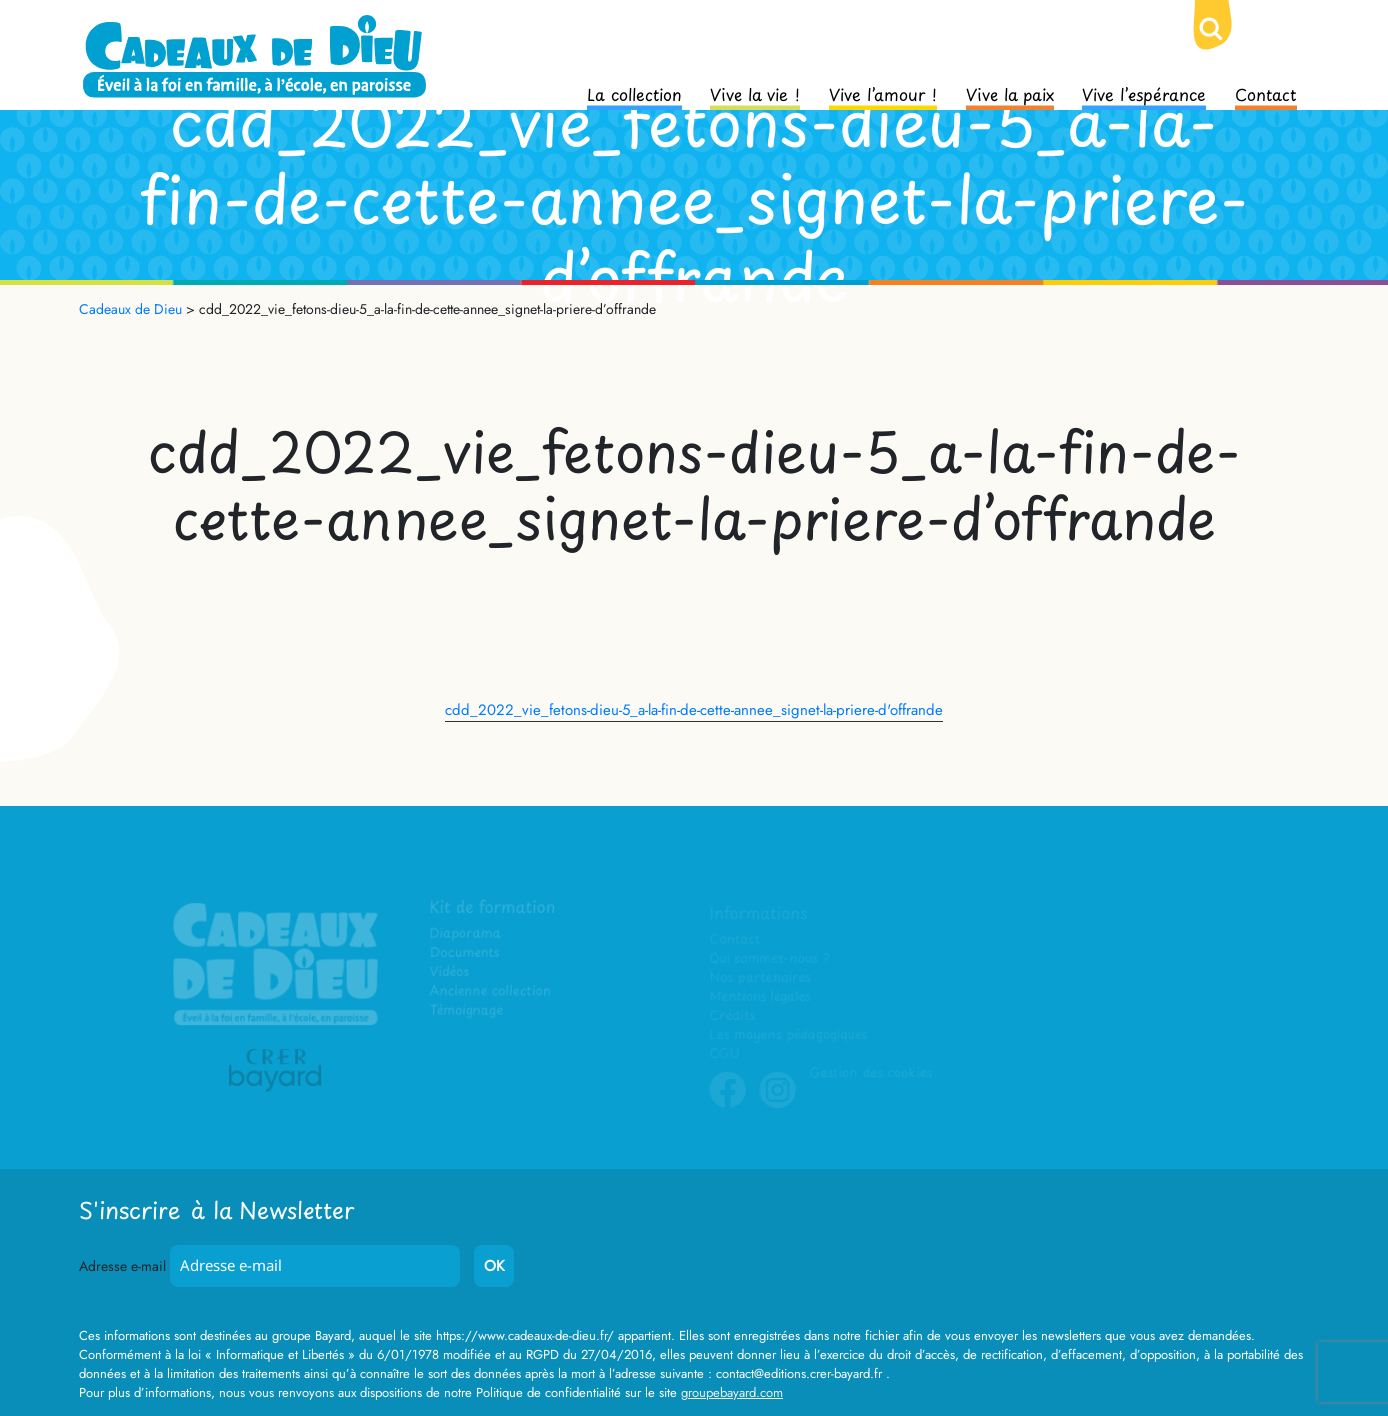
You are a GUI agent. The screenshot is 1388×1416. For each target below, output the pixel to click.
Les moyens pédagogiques (788, 1034)
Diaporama (465, 934)
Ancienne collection (490, 991)
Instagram (778, 1105)
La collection (634, 93)
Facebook (728, 1105)
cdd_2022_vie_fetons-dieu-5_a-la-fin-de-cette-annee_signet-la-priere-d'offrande (694, 710)
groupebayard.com (732, 1392)
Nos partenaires (760, 977)
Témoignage (466, 1010)
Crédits (732, 1015)
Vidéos (449, 972)
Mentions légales (760, 996)
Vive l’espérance (1144, 93)
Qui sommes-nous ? (769, 958)
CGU (725, 1053)
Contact (1266, 93)
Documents (464, 953)
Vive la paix (1010, 93)
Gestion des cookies (870, 1072)
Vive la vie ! (755, 93)
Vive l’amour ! (883, 93)
